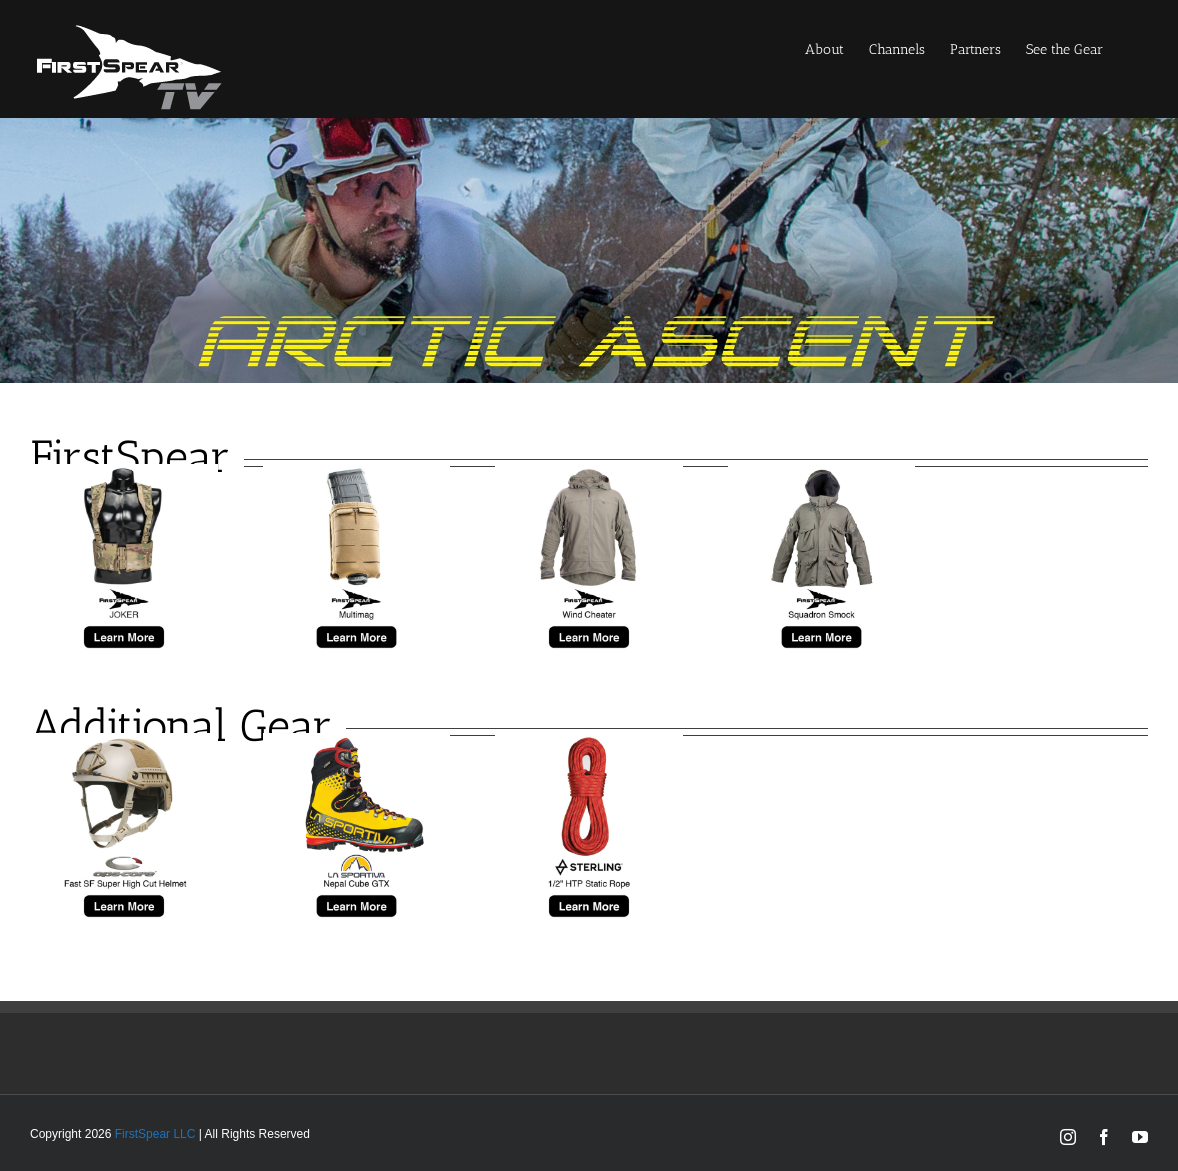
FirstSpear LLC (155, 1134)
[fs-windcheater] (589, 473)
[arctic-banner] (589, 127)
